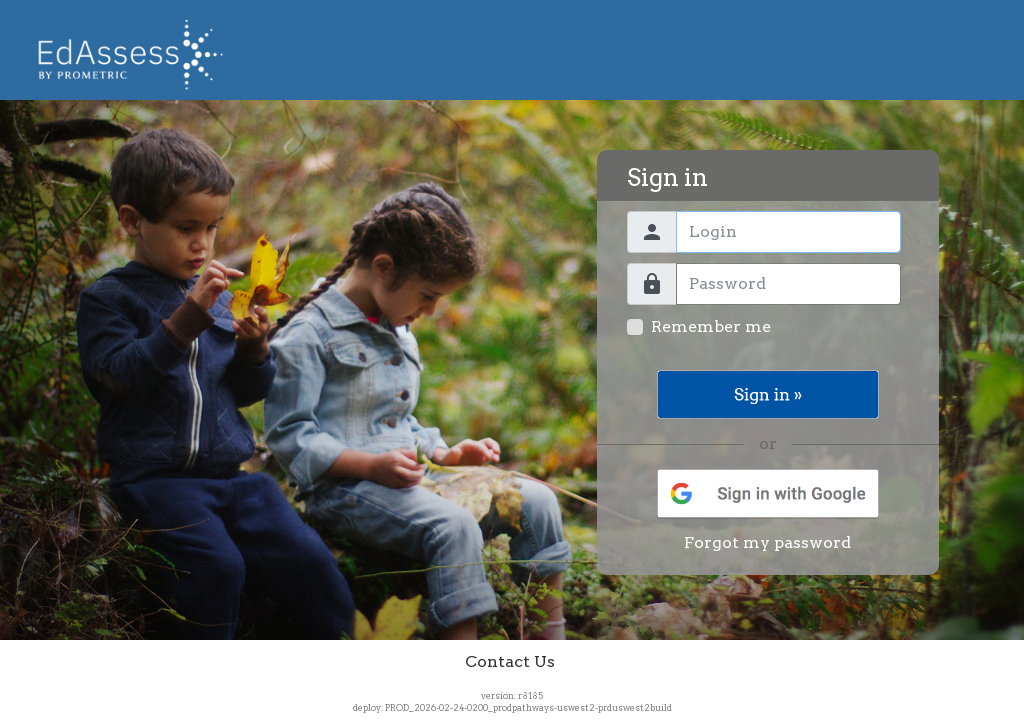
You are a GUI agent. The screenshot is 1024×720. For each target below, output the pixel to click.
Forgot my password (767, 542)
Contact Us (510, 661)
